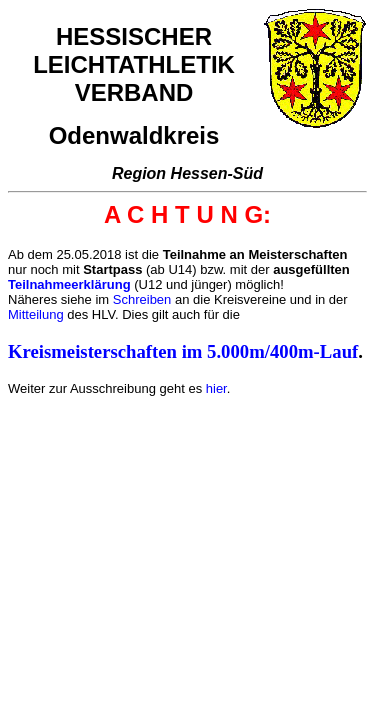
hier (216, 388)
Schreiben (142, 299)
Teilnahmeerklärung (69, 284)
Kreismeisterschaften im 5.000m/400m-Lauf (183, 351)
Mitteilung (36, 314)
